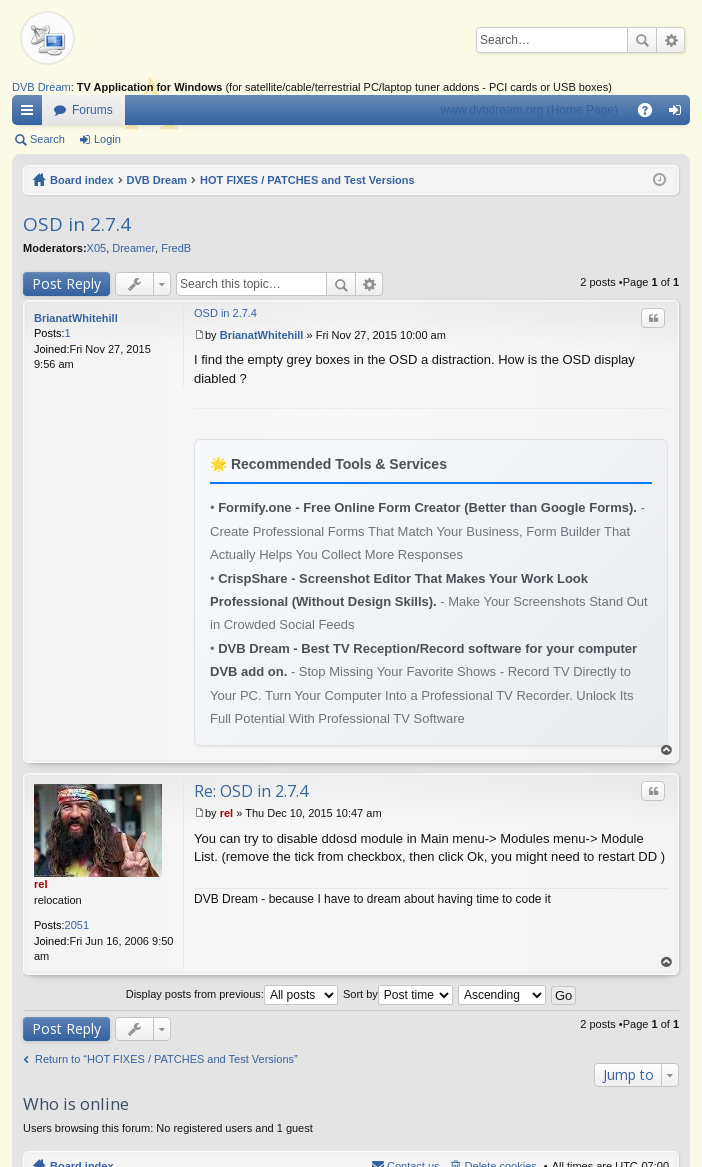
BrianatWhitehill (76, 318)
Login (107, 139)
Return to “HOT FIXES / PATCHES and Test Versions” (166, 1059)
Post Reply (66, 283)
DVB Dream (41, 87)
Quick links (31, 114)
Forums (92, 110)
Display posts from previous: (232, 994)
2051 (77, 925)
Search (642, 40)
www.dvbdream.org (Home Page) (529, 110)
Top (667, 750)
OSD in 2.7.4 (77, 224)
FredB (176, 248)
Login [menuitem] (679, 114)
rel (40, 884)
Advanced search (670, 40)
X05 (97, 248)
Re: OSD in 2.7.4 (251, 791)
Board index (82, 180)
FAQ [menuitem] (651, 114)
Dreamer (133, 248)
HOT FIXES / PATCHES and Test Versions (307, 180)
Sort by (398, 994)
